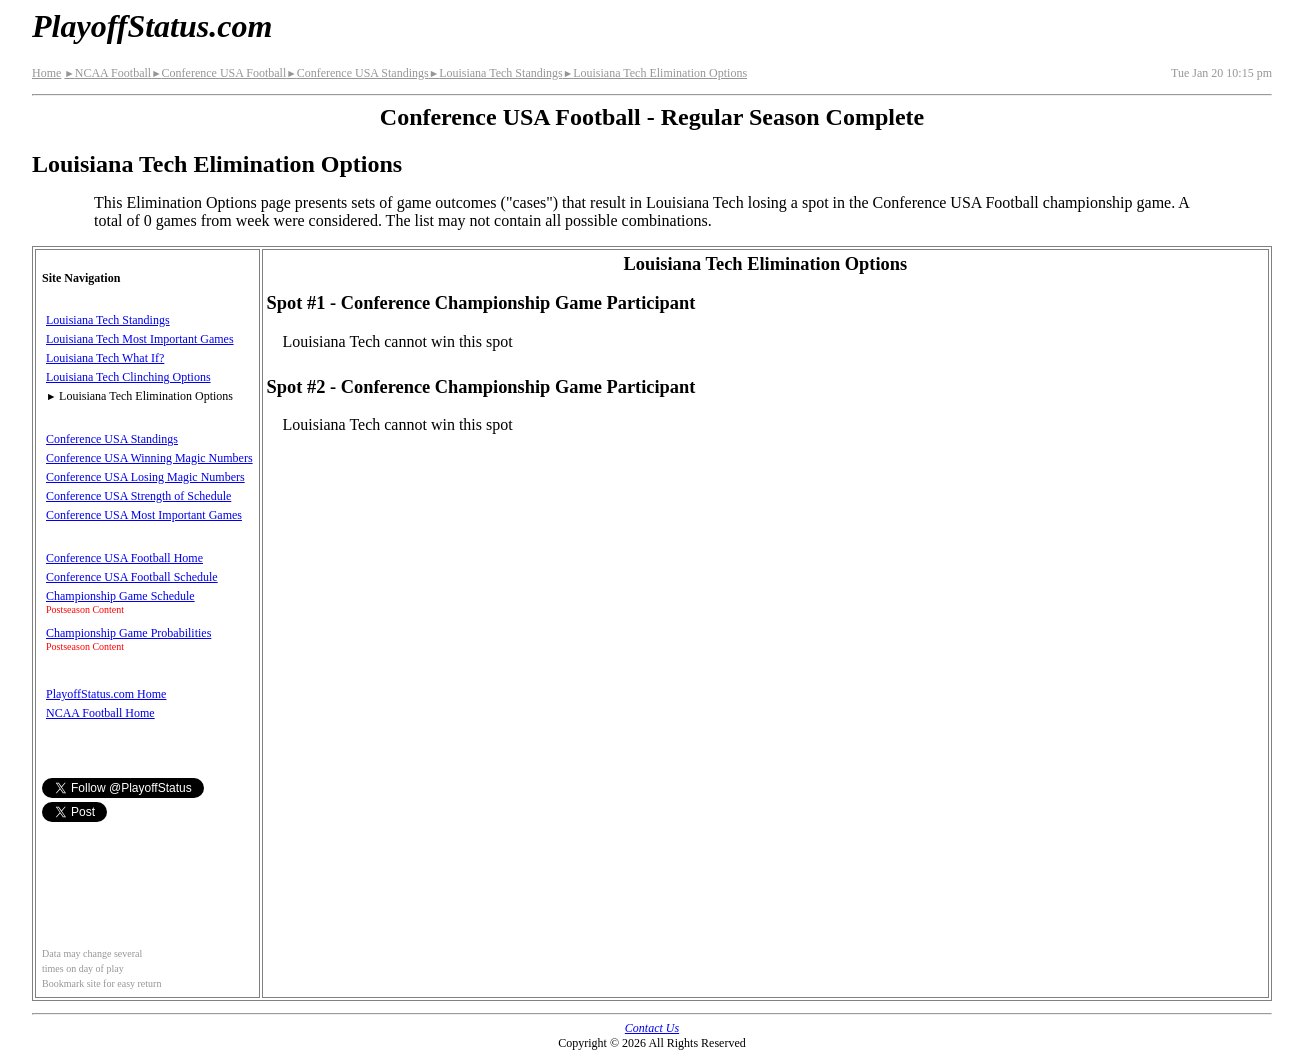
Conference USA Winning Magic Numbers (149, 458)
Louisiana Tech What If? (105, 358)
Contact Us (652, 1028)
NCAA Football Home (100, 713)
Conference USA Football (218, 73)
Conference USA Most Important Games (144, 515)
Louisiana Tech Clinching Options (128, 377)
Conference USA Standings (357, 73)
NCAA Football (107, 73)
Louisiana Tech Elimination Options (655, 73)
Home (46, 73)
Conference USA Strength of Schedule (138, 496)
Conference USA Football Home (124, 558)
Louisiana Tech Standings (496, 73)
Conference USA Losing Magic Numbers (145, 477)
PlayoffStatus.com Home (106, 694)
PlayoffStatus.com (152, 26)
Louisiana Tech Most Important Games (140, 339)
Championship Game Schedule (120, 596)
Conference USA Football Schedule (132, 577)
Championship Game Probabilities (128, 633)
